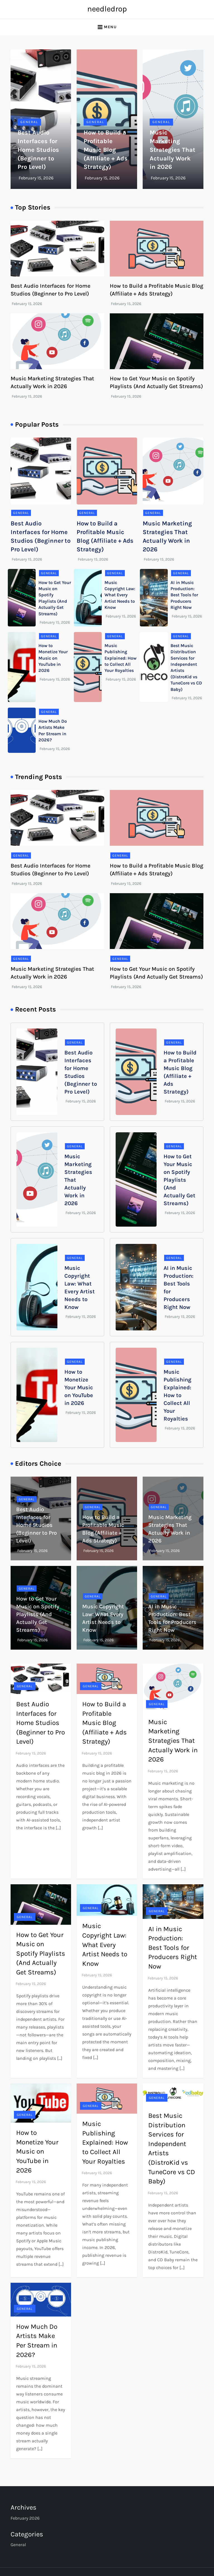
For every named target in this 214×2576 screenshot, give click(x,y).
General (29, 122)
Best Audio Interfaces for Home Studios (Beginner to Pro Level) (38, 149)
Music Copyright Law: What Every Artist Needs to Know (119, 595)
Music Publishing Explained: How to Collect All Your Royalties (120, 658)
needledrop (107, 8)
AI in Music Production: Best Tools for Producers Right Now (184, 595)
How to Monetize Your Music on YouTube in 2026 (53, 658)
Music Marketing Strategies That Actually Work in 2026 (172, 149)
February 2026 (25, 2518)
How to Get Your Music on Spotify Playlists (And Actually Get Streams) (179, 1180)
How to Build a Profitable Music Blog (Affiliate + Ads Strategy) (106, 149)
